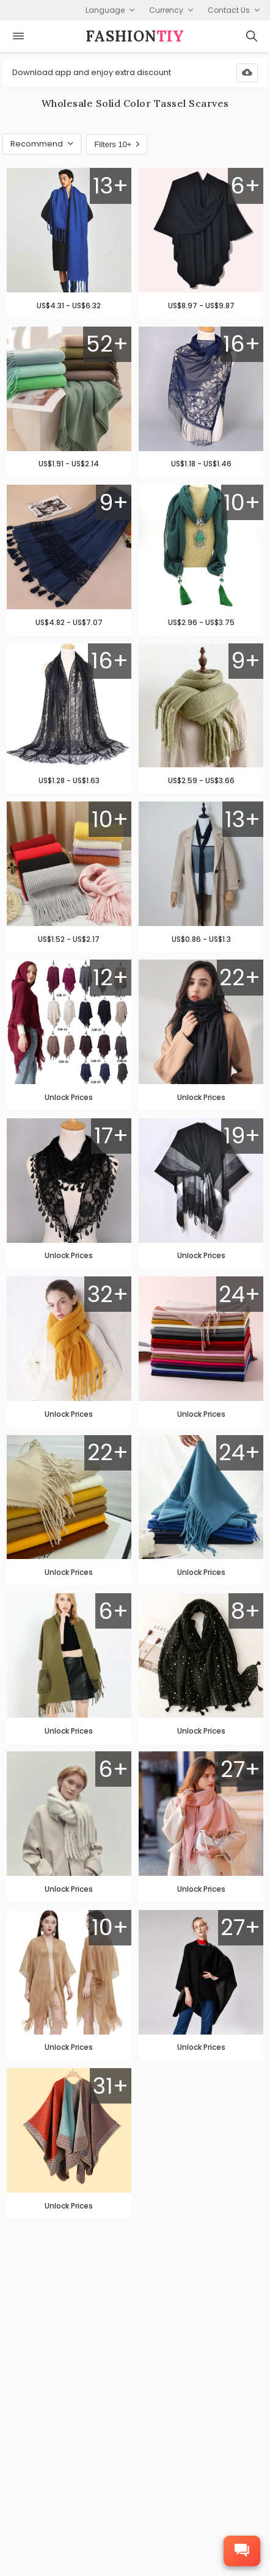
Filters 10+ (116, 144)
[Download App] (247, 72)
